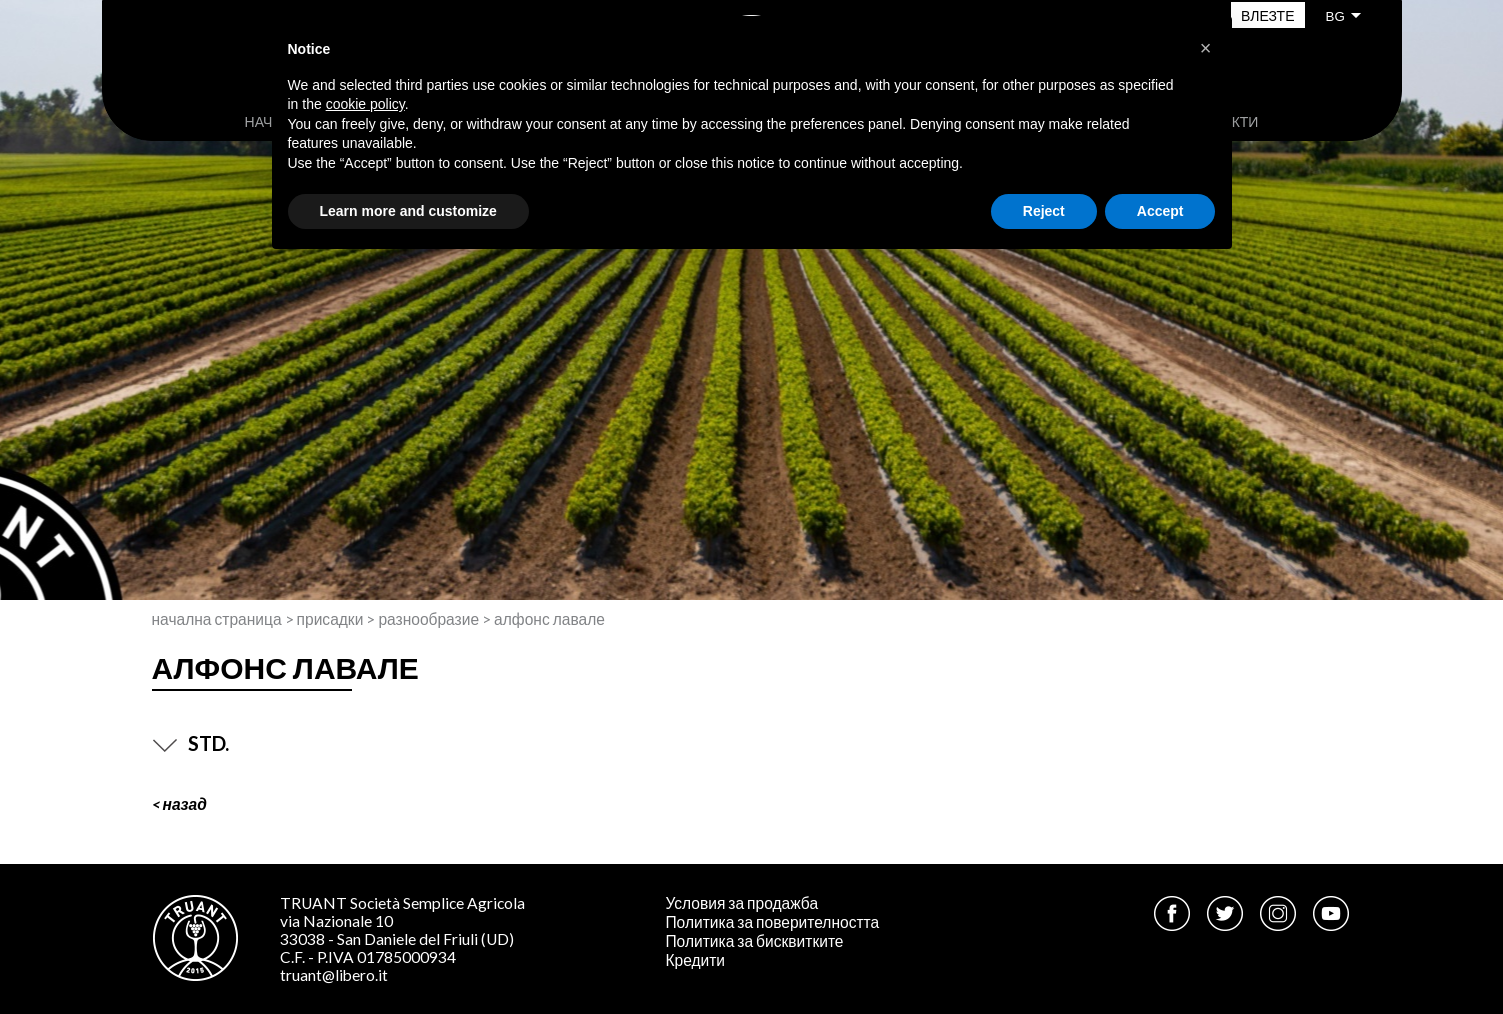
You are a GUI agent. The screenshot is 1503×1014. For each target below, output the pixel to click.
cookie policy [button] (365, 104)
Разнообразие (428, 619)
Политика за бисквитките (754, 941)
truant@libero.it (334, 975)
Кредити (695, 960)
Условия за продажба (741, 903)
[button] (1206, 48)
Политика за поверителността (772, 922)
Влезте (1267, 15)
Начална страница (217, 619)
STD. (190, 743)
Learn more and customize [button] (408, 211)
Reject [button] (1044, 211)
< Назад (179, 804)
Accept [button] (1160, 211)
